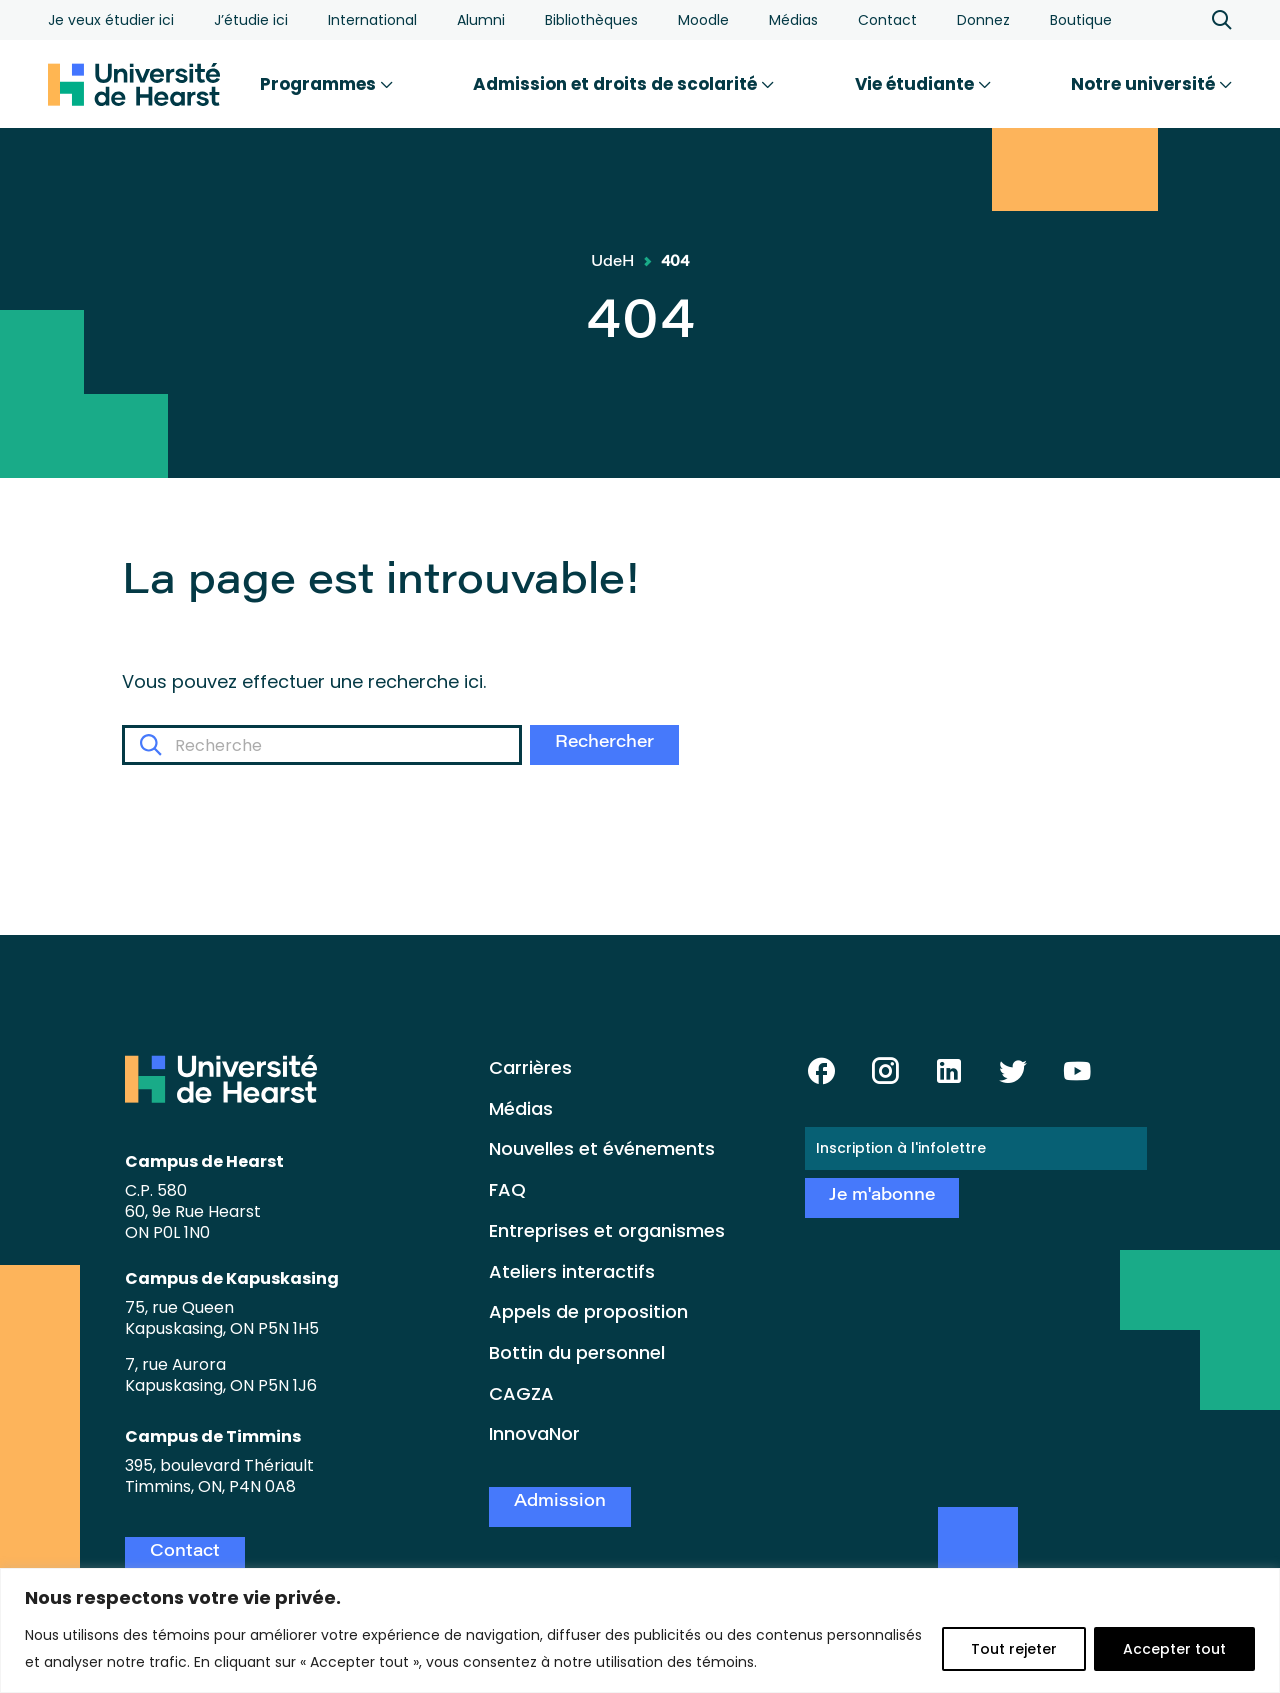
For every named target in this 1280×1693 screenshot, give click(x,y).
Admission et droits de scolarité (623, 84)
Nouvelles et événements (602, 1148)
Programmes (326, 84)
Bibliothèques (591, 20)
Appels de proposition (588, 1311)
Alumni (481, 20)
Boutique (1081, 20)
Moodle (703, 20)
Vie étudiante (923, 84)
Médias (793, 20)
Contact (887, 20)
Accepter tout (1174, 1649)
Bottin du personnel (577, 1352)
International (372, 20)
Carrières (530, 1067)
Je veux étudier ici (111, 20)
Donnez (983, 20)
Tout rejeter (1014, 1649)
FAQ (507, 1189)
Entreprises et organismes (607, 1230)
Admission (560, 1502)
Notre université (1151, 84)
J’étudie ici (251, 20)
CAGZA (521, 1393)
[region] (640, 1630)
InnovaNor (534, 1433)
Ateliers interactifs (572, 1271)
